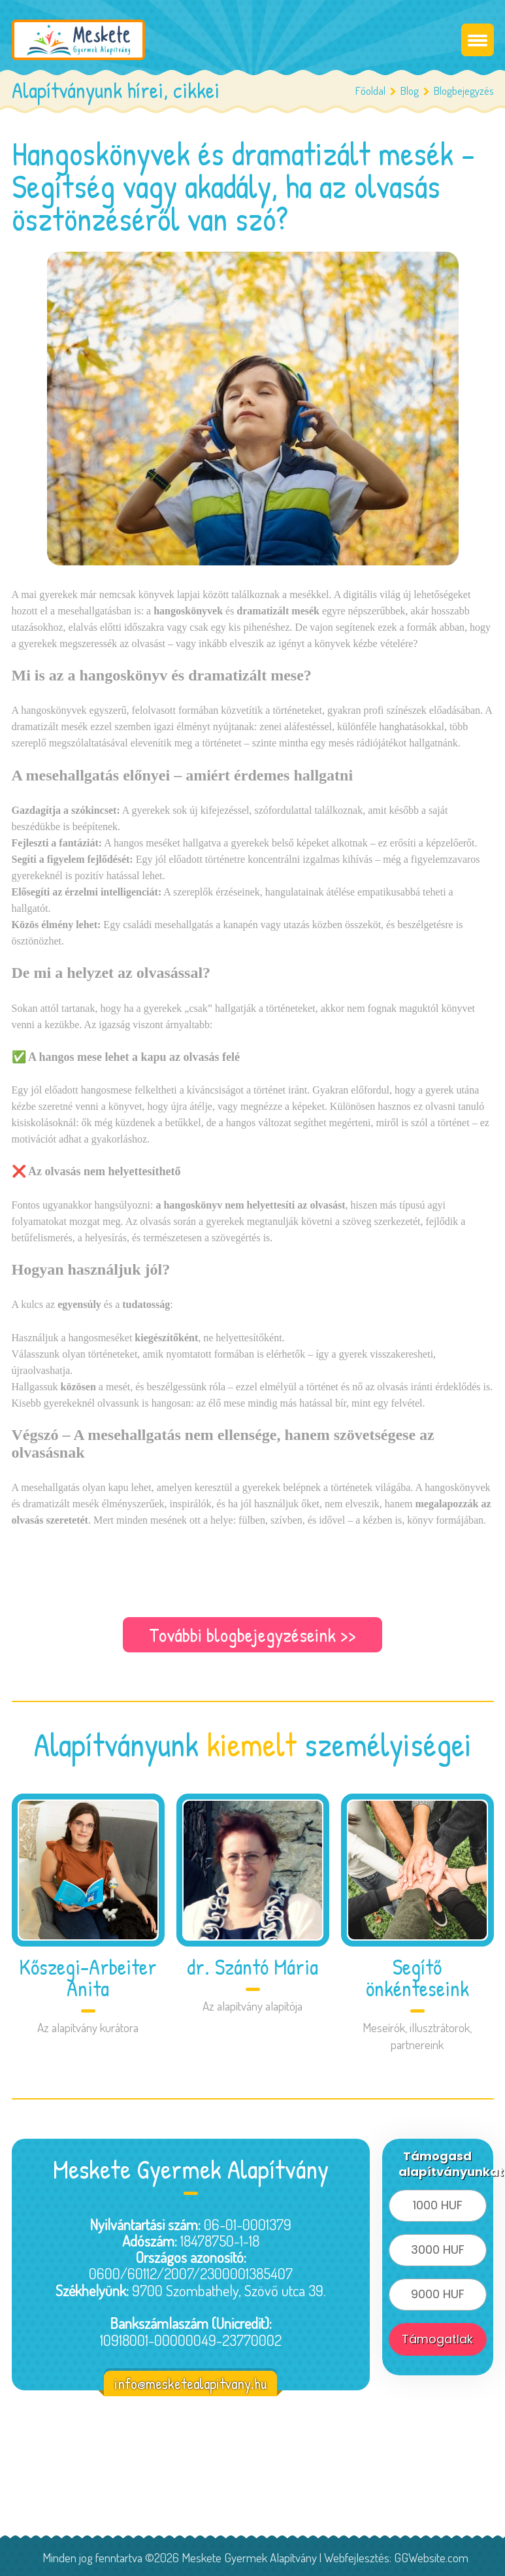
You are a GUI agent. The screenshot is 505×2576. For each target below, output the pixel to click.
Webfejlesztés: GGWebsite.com (396, 2557)
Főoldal (370, 90)
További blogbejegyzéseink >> (252, 1635)
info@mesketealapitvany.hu (190, 2383)
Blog (409, 90)
